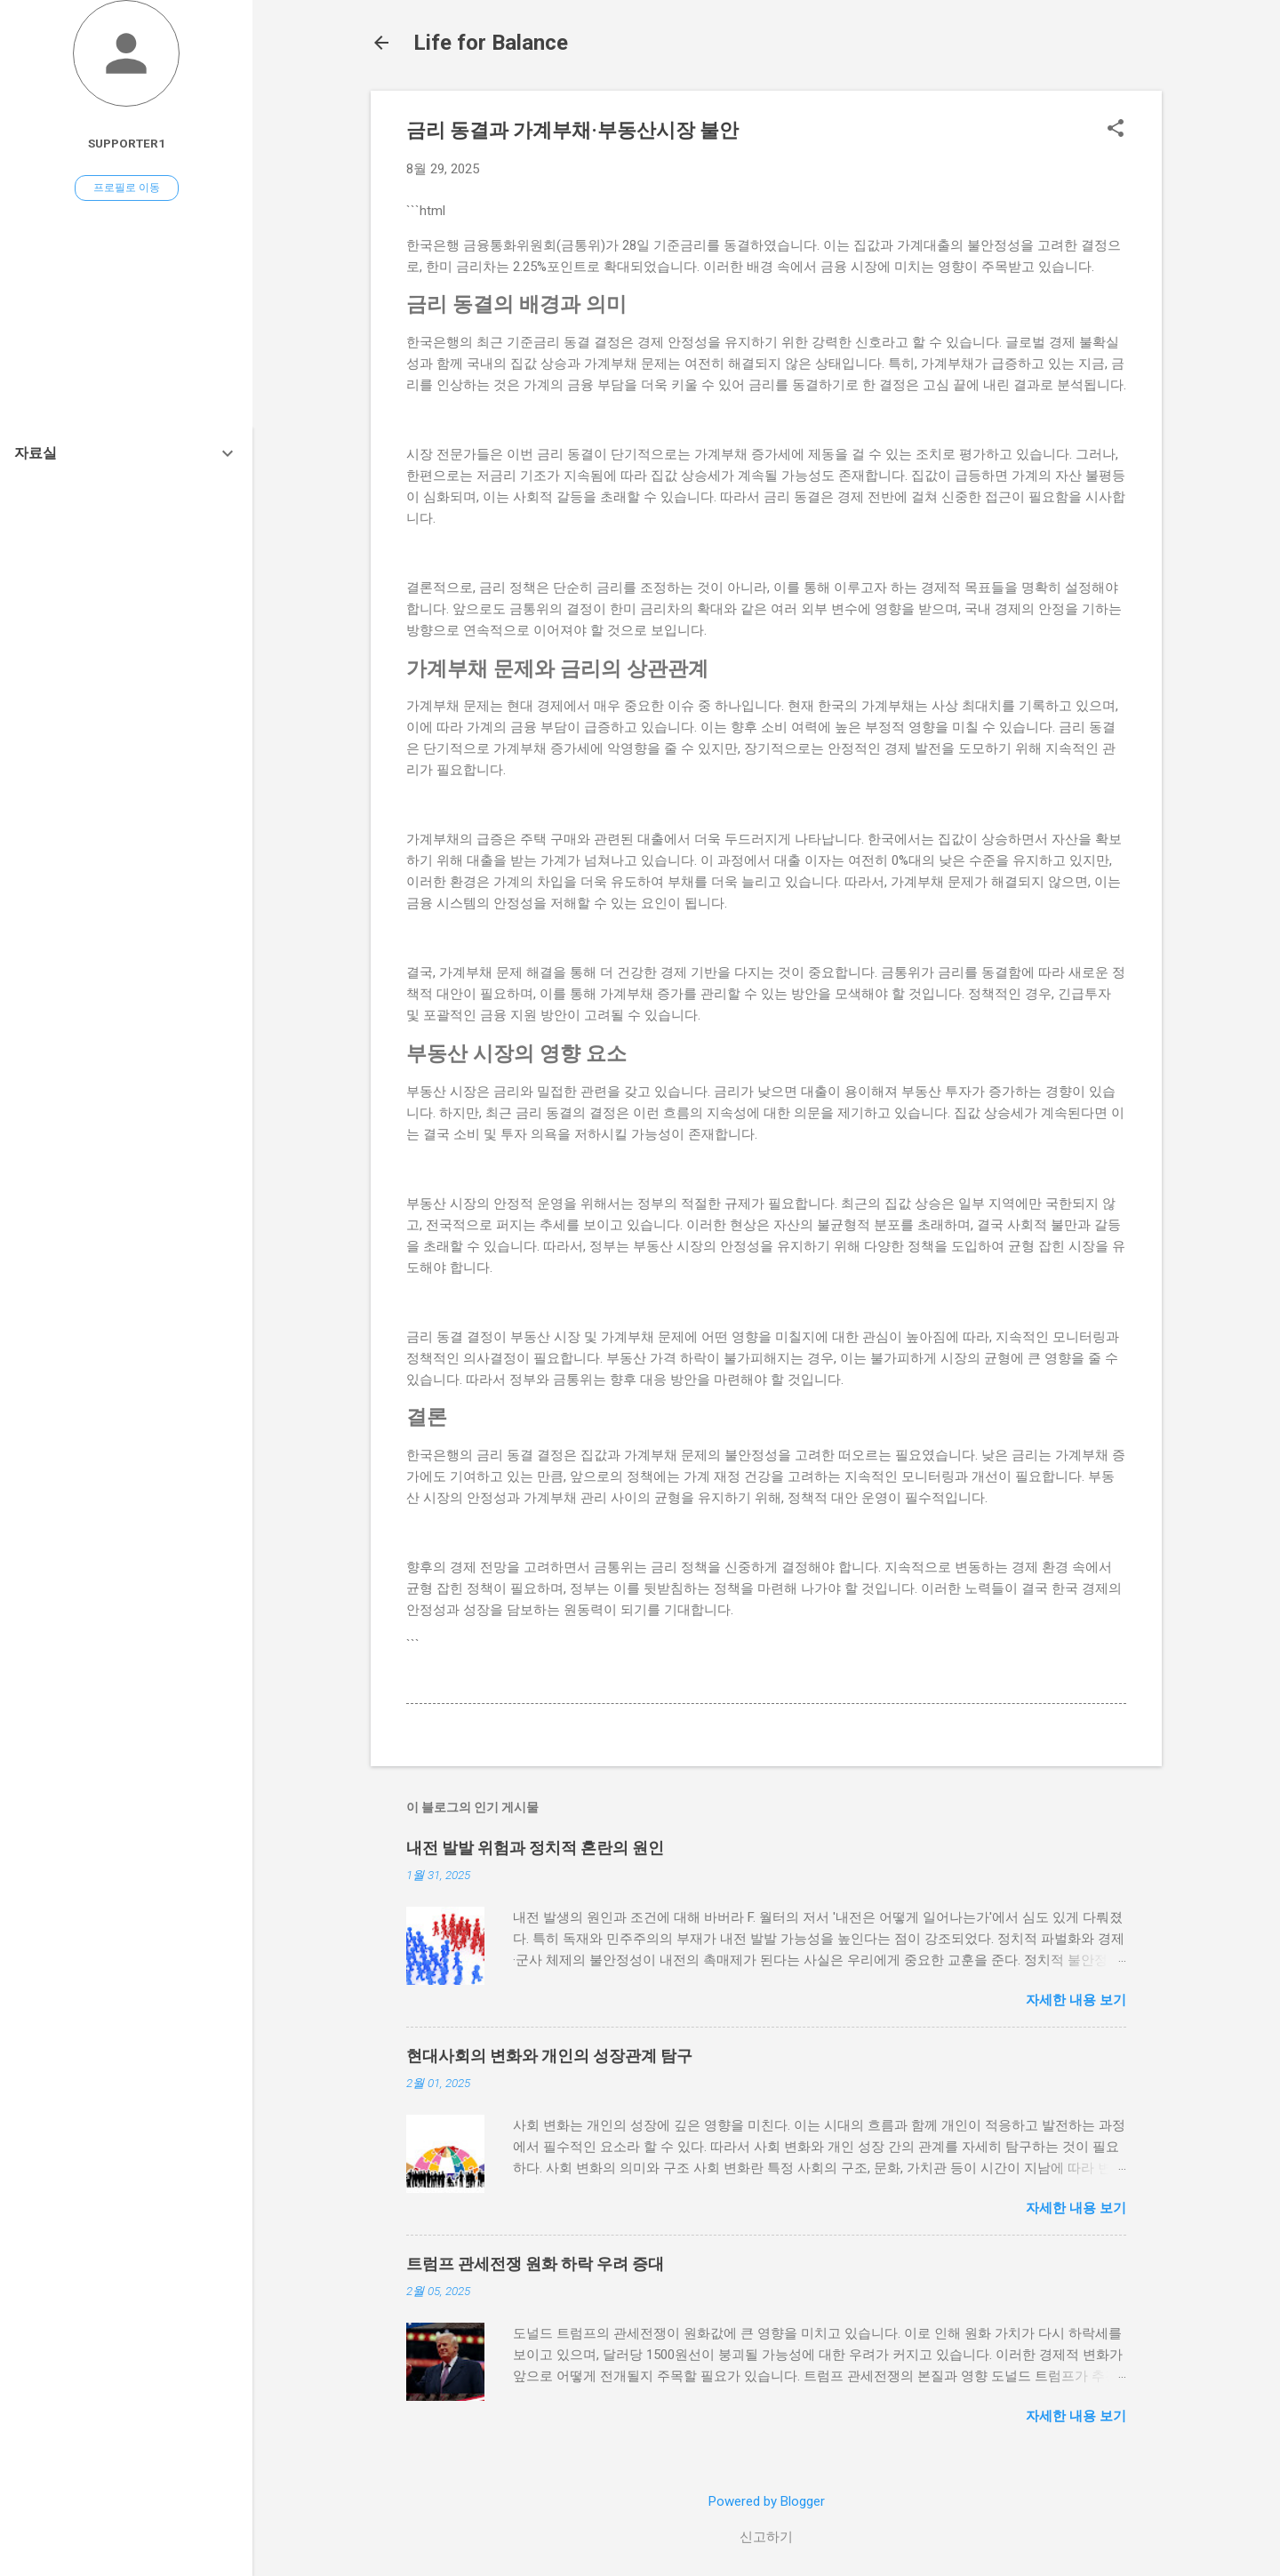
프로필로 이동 (126, 187)
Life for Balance (490, 42)
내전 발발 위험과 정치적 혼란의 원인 (535, 1847)
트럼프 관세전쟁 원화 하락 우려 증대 (535, 2263)
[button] (1115, 129)
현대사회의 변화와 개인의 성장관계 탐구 (549, 2055)
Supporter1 (126, 143)
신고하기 (766, 2537)
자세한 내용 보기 (1076, 2000)
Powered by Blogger (766, 2501)
